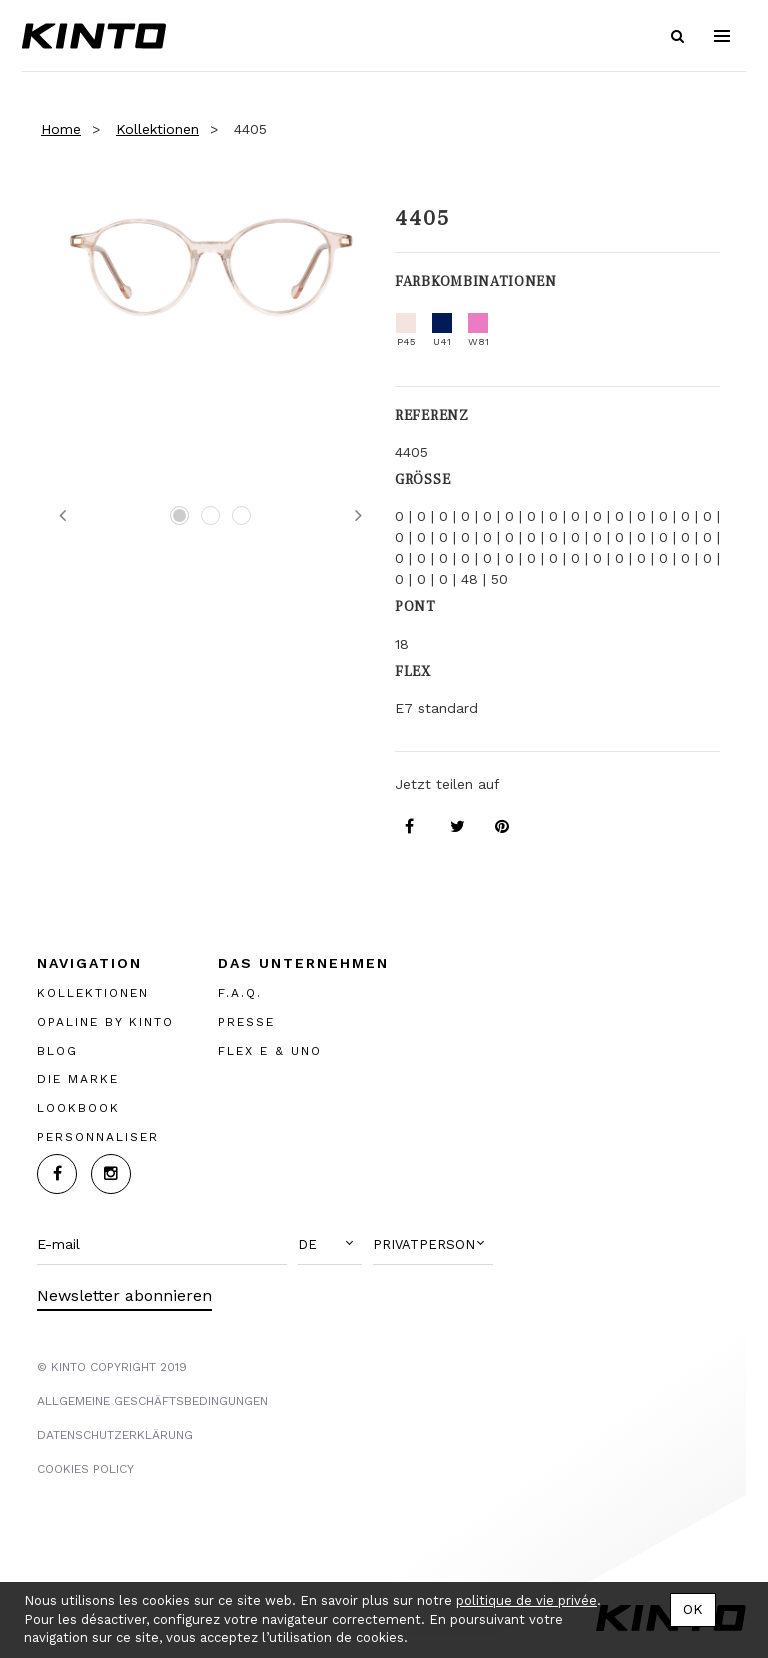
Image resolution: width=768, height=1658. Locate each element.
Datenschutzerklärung (115, 1435)
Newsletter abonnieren (124, 1295)
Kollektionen (157, 129)
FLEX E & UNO (270, 1051)
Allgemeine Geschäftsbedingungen (152, 1401)
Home (61, 129)
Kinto (94, 36)
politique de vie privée (526, 1600)
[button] (330, 1245)
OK (693, 1609)
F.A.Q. (240, 993)
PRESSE (246, 1022)
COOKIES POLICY (85, 1469)
